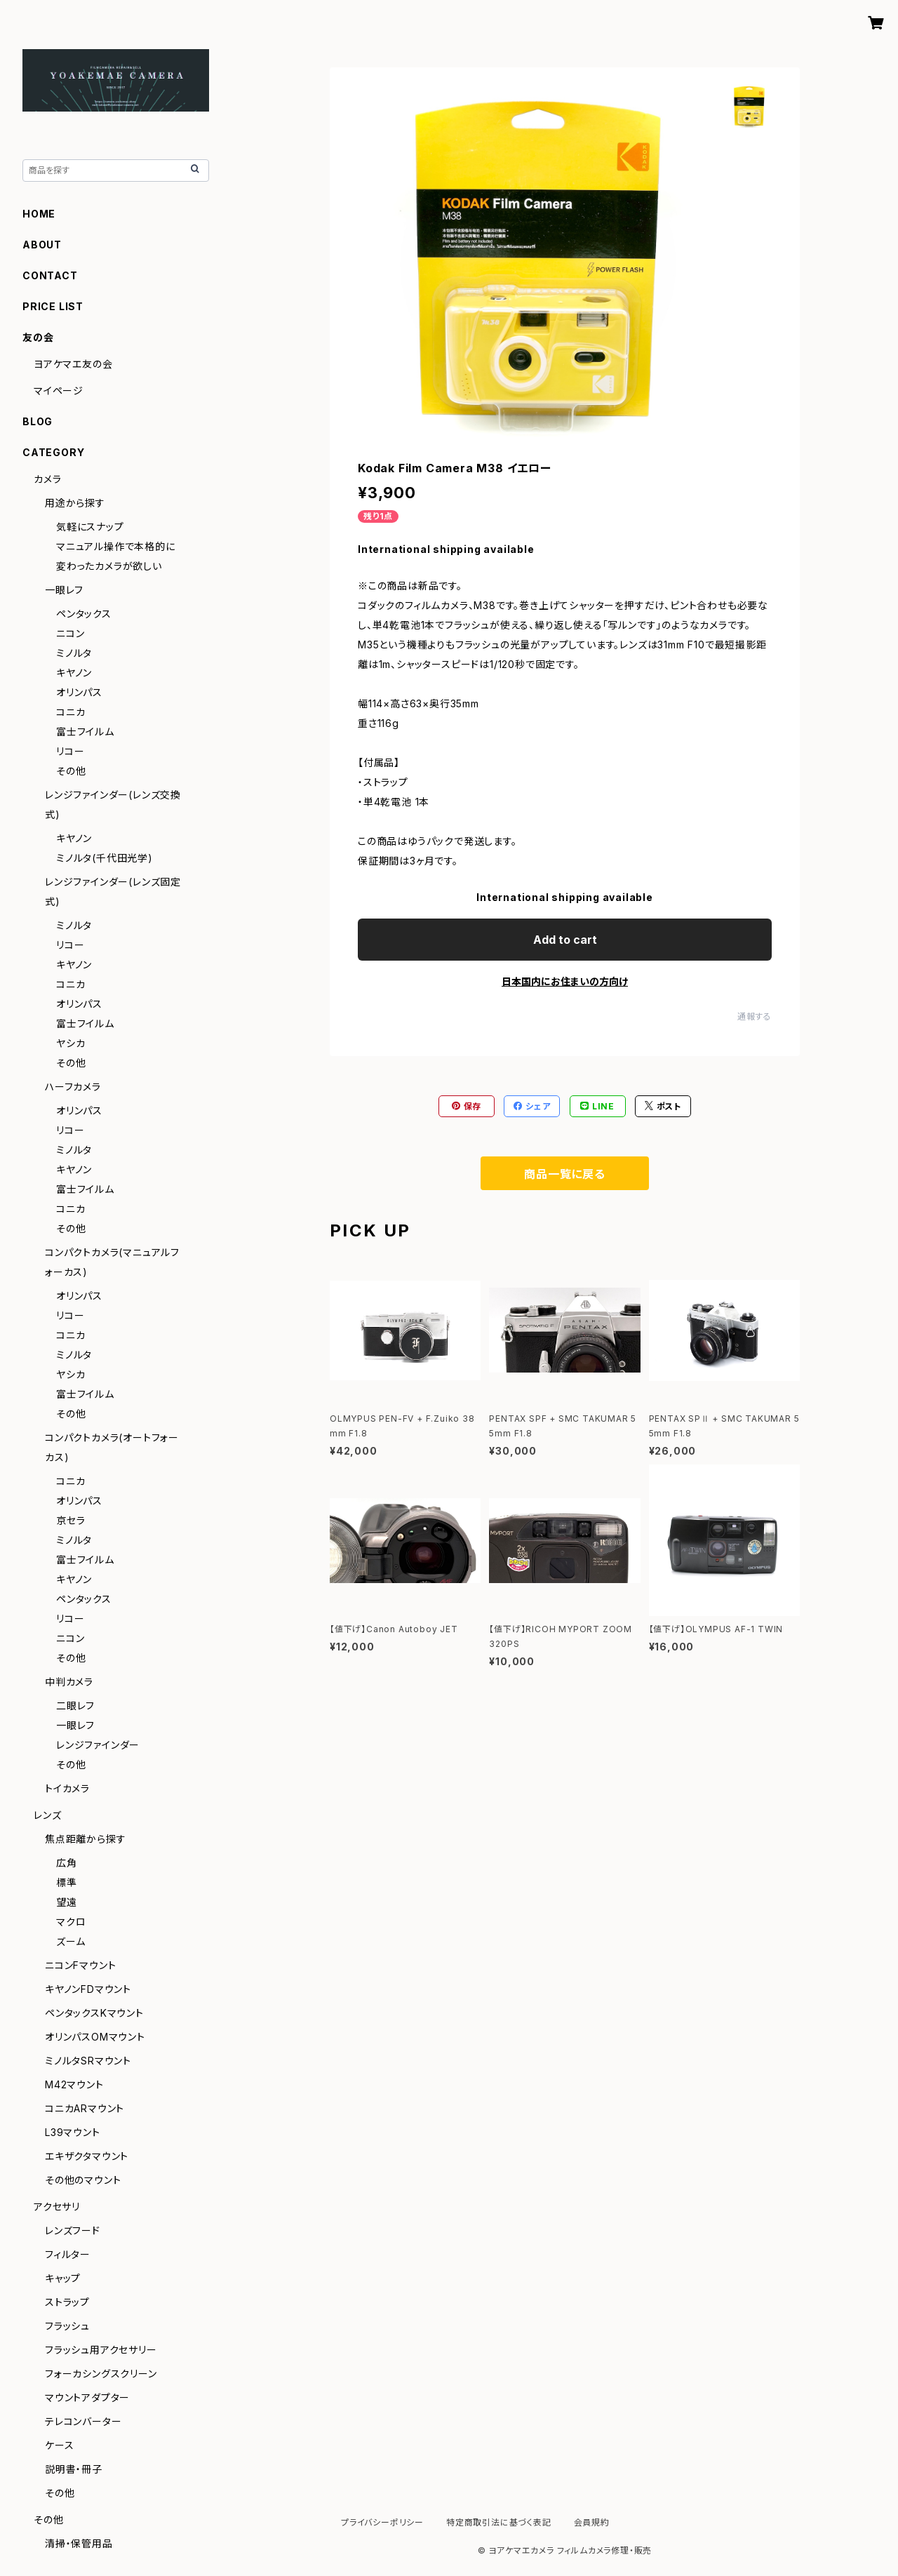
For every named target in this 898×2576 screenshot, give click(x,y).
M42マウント (74, 2084)
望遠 (66, 1902)
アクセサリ (57, 2207)
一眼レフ (64, 590)
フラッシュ (67, 2326)
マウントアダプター (87, 2397)
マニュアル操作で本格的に (115, 546)
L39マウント (72, 2132)
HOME (38, 214)
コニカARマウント (84, 2108)
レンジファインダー (98, 1745)
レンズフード (72, 2230)
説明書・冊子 (73, 2469)
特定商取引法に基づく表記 (498, 2522)
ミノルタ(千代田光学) (104, 858)
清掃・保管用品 (79, 2543)
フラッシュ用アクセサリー (101, 2350)
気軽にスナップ (90, 527)
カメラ (47, 479)
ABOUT (42, 245)
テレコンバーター (83, 2421)
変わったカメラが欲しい (109, 566)
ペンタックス (84, 614)
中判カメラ (69, 1682)
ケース (59, 2445)
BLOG (37, 421)
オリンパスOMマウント (95, 2037)
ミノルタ (74, 653)
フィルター (68, 2254)
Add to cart (565, 940)
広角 (66, 1863)
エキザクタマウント (86, 2156)
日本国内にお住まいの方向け (565, 981)
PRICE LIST (52, 306)
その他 (71, 771)
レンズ (47, 1815)
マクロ (71, 1922)
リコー (70, 751)
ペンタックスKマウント (94, 2013)
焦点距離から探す (85, 1839)
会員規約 (592, 2522)
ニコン (70, 633)
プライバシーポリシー (382, 2522)
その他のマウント (83, 2180)
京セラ (70, 1520)
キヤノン (74, 673)
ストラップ (67, 2302)
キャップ (63, 2278)
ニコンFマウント (80, 1965)
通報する (754, 1016)
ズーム (70, 1941)
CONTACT (50, 275)
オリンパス (79, 692)
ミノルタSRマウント (88, 2061)
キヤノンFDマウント (88, 1989)
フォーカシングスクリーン (101, 2374)
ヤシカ (70, 1043)
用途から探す (75, 503)
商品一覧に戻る (564, 1174)
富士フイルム (85, 732)
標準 (66, 1882)
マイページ (58, 390)
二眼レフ (75, 1705)
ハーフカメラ (73, 1087)
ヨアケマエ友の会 (73, 364)
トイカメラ (67, 1788)
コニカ (70, 712)
